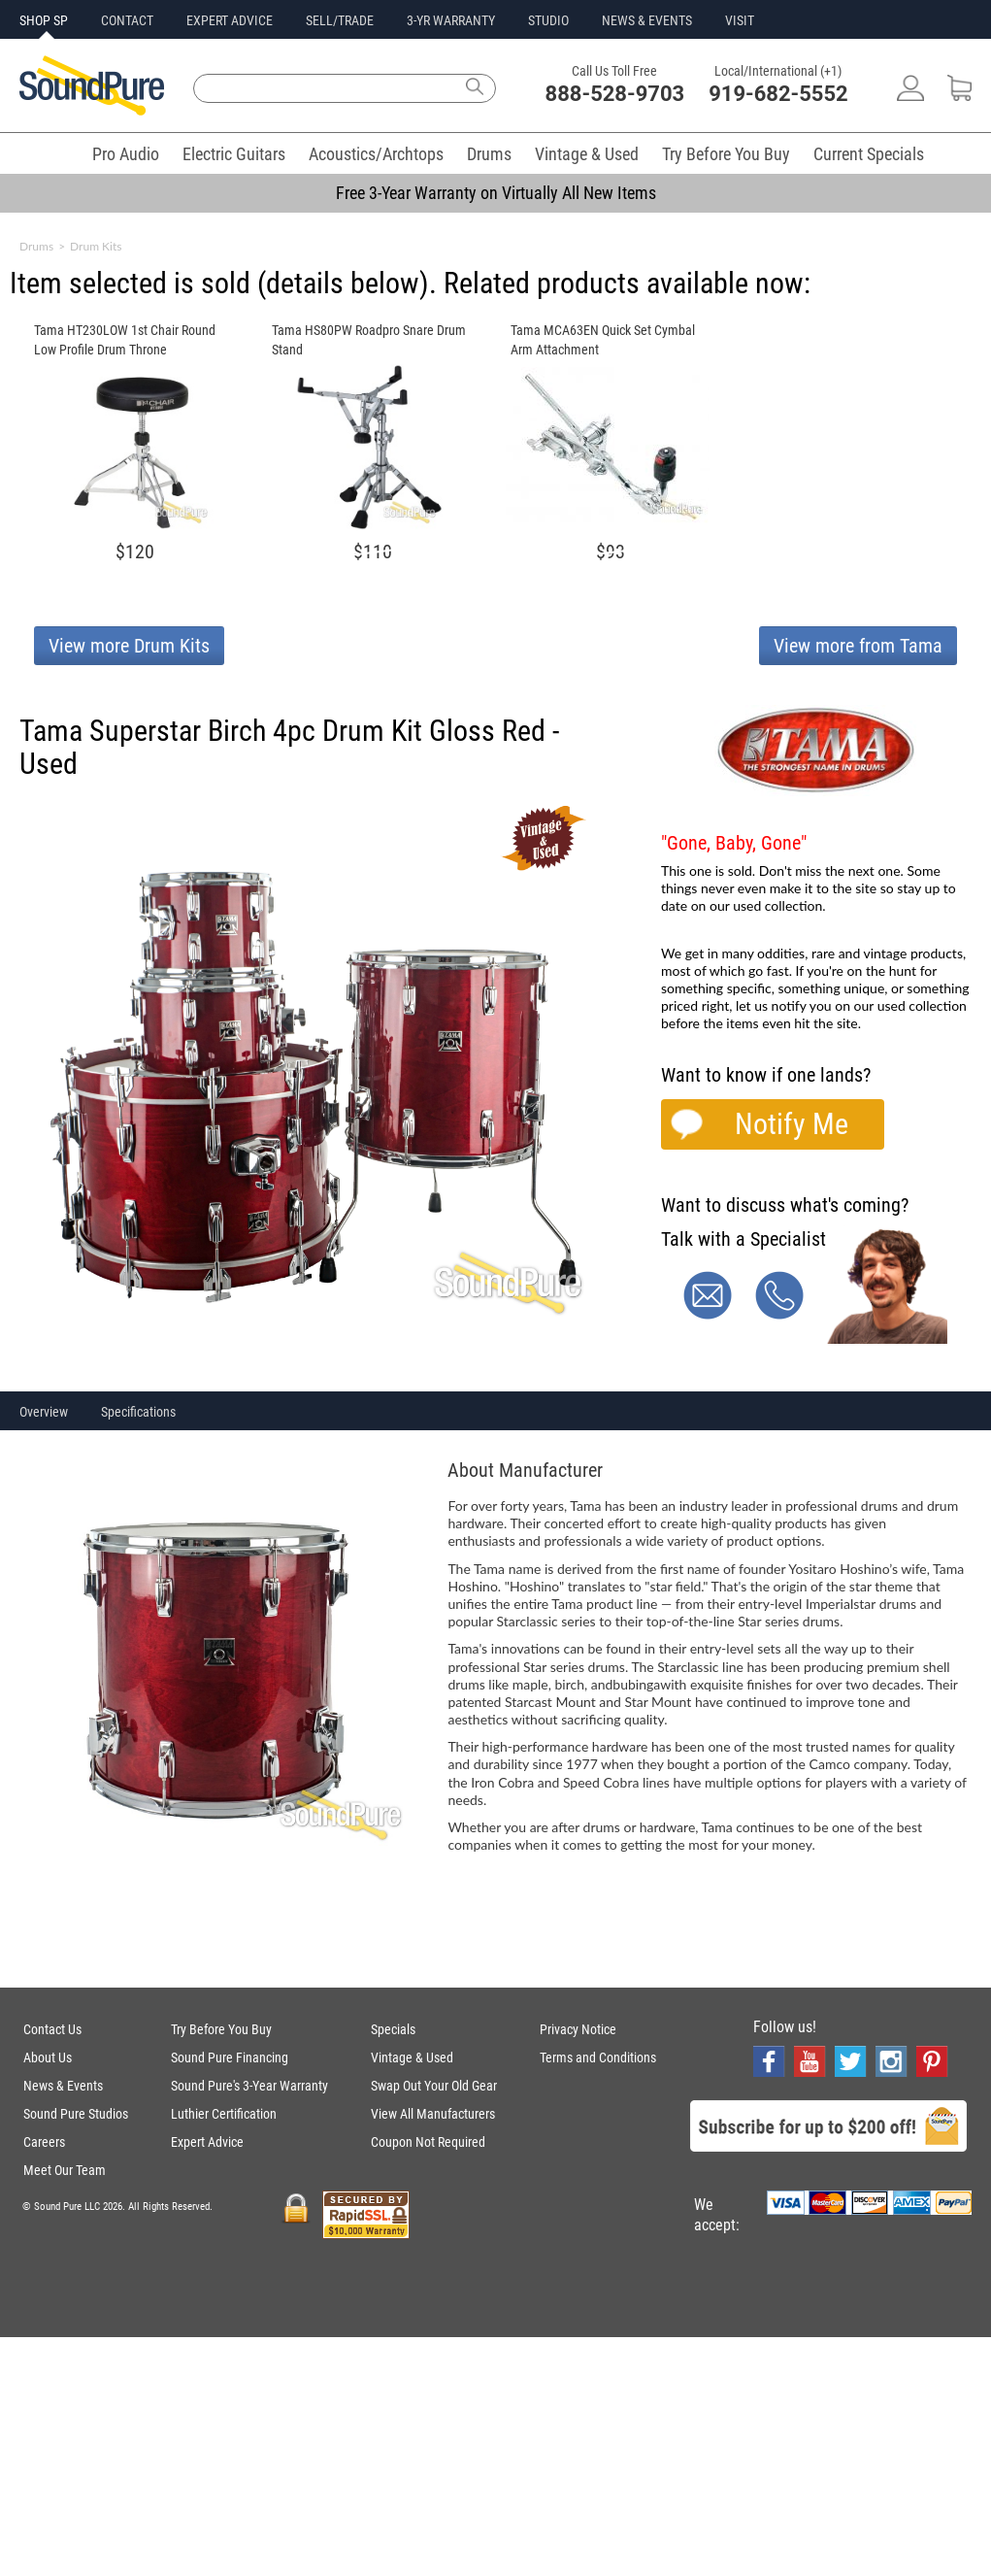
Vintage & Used (587, 154)
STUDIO (548, 20)
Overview (43, 1412)
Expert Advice (207, 2142)
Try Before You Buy (726, 154)
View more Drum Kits (129, 645)
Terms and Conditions (598, 2057)
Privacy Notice (578, 2029)
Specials (393, 2029)
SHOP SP (43, 20)
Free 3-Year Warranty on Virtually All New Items (496, 193)
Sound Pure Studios (75, 2114)
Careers (44, 2142)
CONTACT (127, 20)
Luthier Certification (224, 2114)
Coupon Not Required (428, 2142)
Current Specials (868, 154)
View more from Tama (858, 645)
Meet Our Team (64, 2170)
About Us (47, 2057)
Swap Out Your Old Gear (434, 2085)
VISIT (739, 20)
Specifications (138, 1412)
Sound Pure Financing (229, 2057)
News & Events (63, 2085)
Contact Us (52, 2029)
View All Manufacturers (433, 2114)
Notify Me (791, 1124)
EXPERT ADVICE (229, 20)
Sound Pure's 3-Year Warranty (249, 2085)
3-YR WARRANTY (451, 20)
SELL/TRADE (340, 20)
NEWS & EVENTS (647, 20)
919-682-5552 (778, 94)
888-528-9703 (615, 94)
